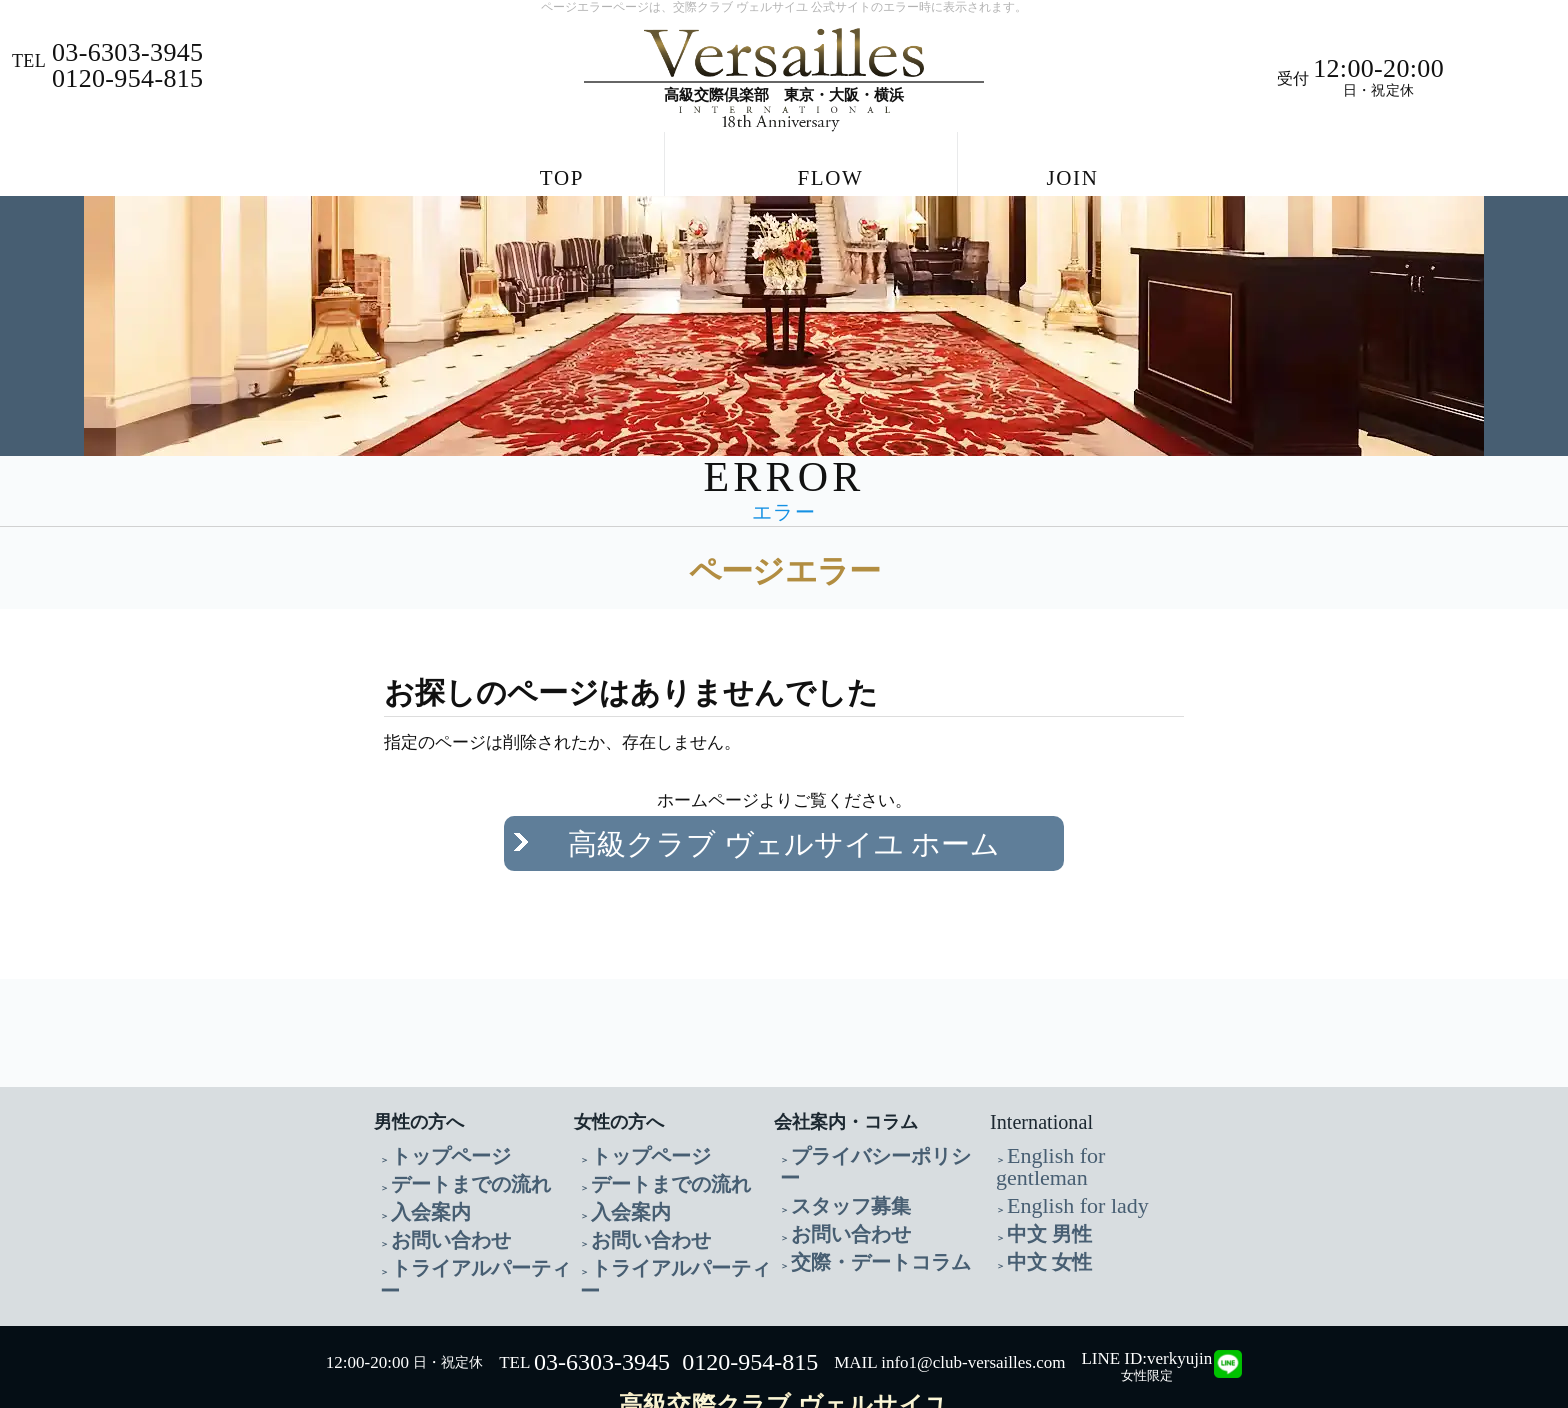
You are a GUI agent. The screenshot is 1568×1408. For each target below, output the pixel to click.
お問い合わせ (433, 1187)
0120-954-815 (750, 1282)
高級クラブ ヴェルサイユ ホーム (784, 825)
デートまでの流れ (447, 1139)
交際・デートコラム (854, 1187)
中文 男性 (1037, 1163)
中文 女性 (1037, 1187)
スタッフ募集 (833, 1139)
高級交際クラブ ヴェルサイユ (784, 1324)
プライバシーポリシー (861, 1115)
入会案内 (419, 1163)
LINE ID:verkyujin (1146, 1277)
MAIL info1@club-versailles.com (949, 1282)
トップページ (433, 1115)
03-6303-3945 (602, 1282)
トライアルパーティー (461, 1211)
